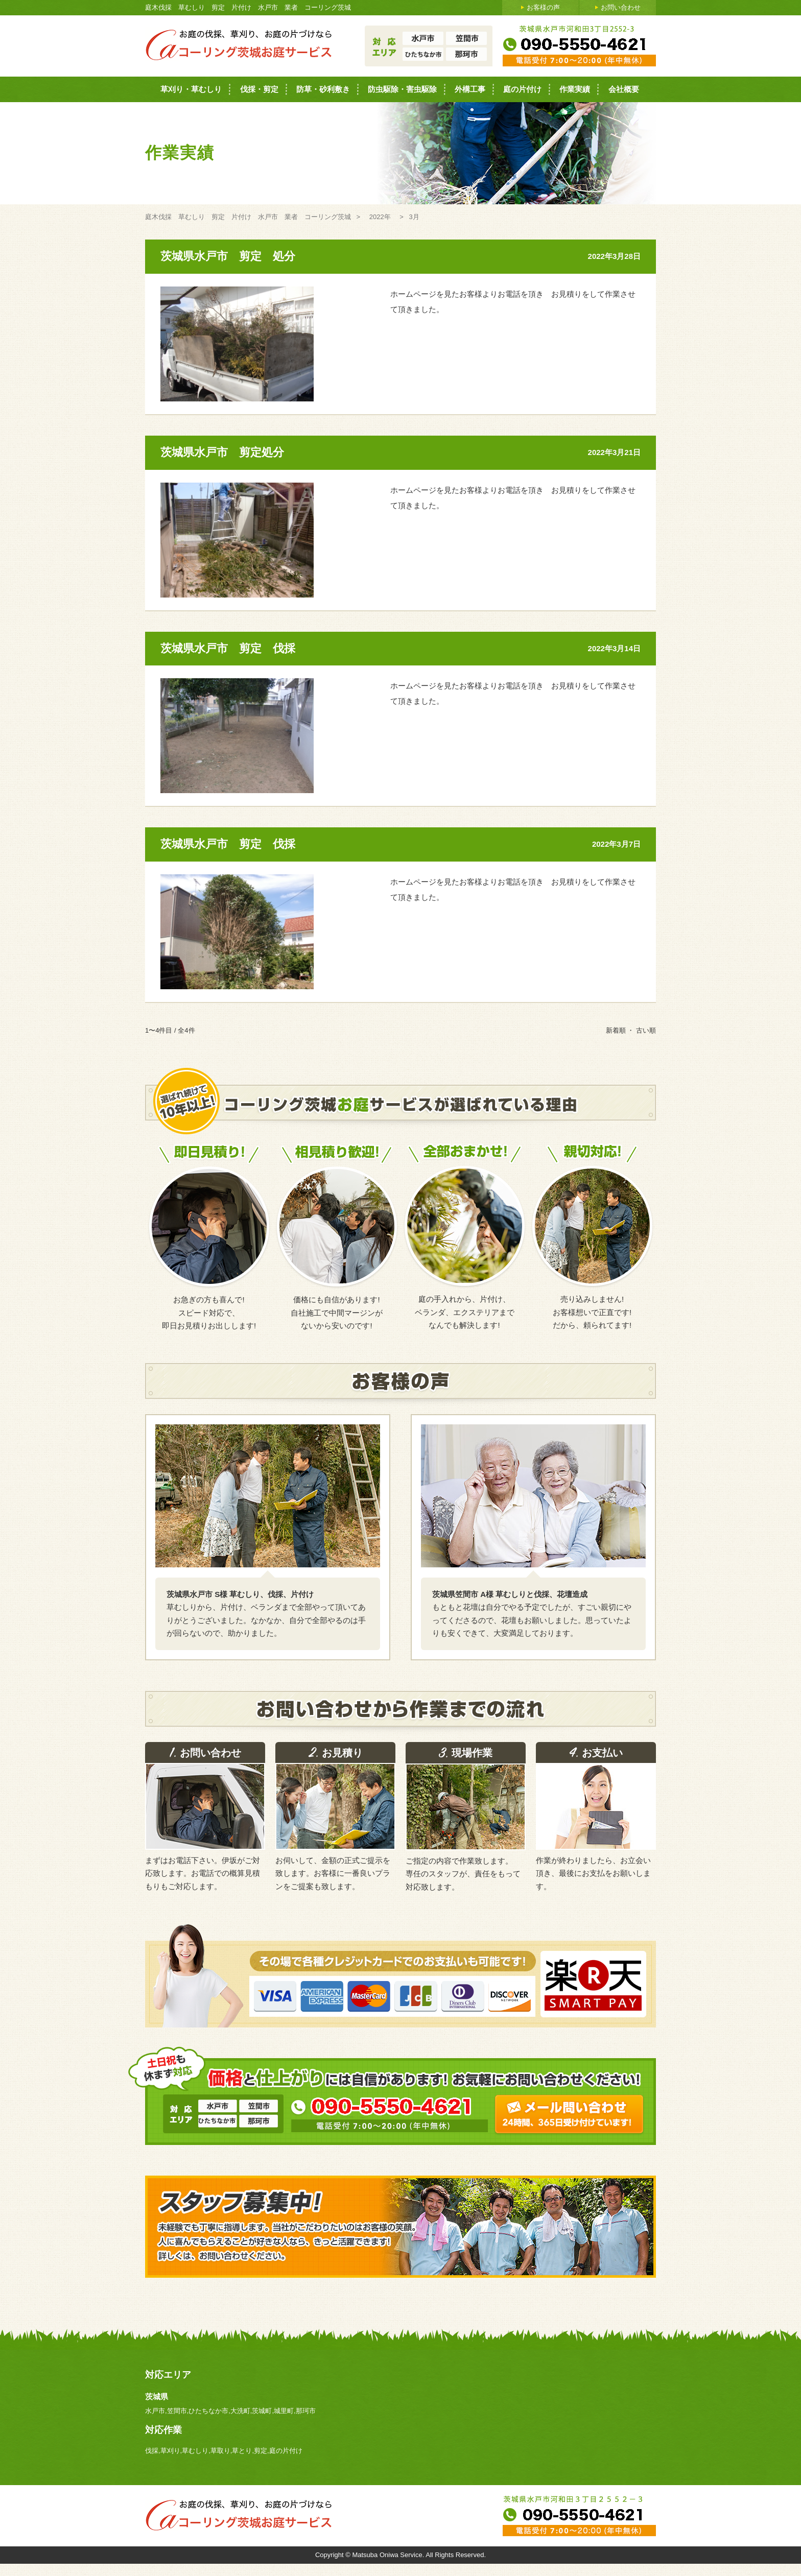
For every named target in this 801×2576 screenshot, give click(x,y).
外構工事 (470, 89)
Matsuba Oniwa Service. (389, 2555)
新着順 (616, 1030)
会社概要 (623, 89)
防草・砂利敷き (323, 89)
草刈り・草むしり (191, 89)
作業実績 (574, 89)
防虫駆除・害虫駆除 (402, 89)
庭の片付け (522, 89)
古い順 (646, 1030)
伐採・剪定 (259, 89)
